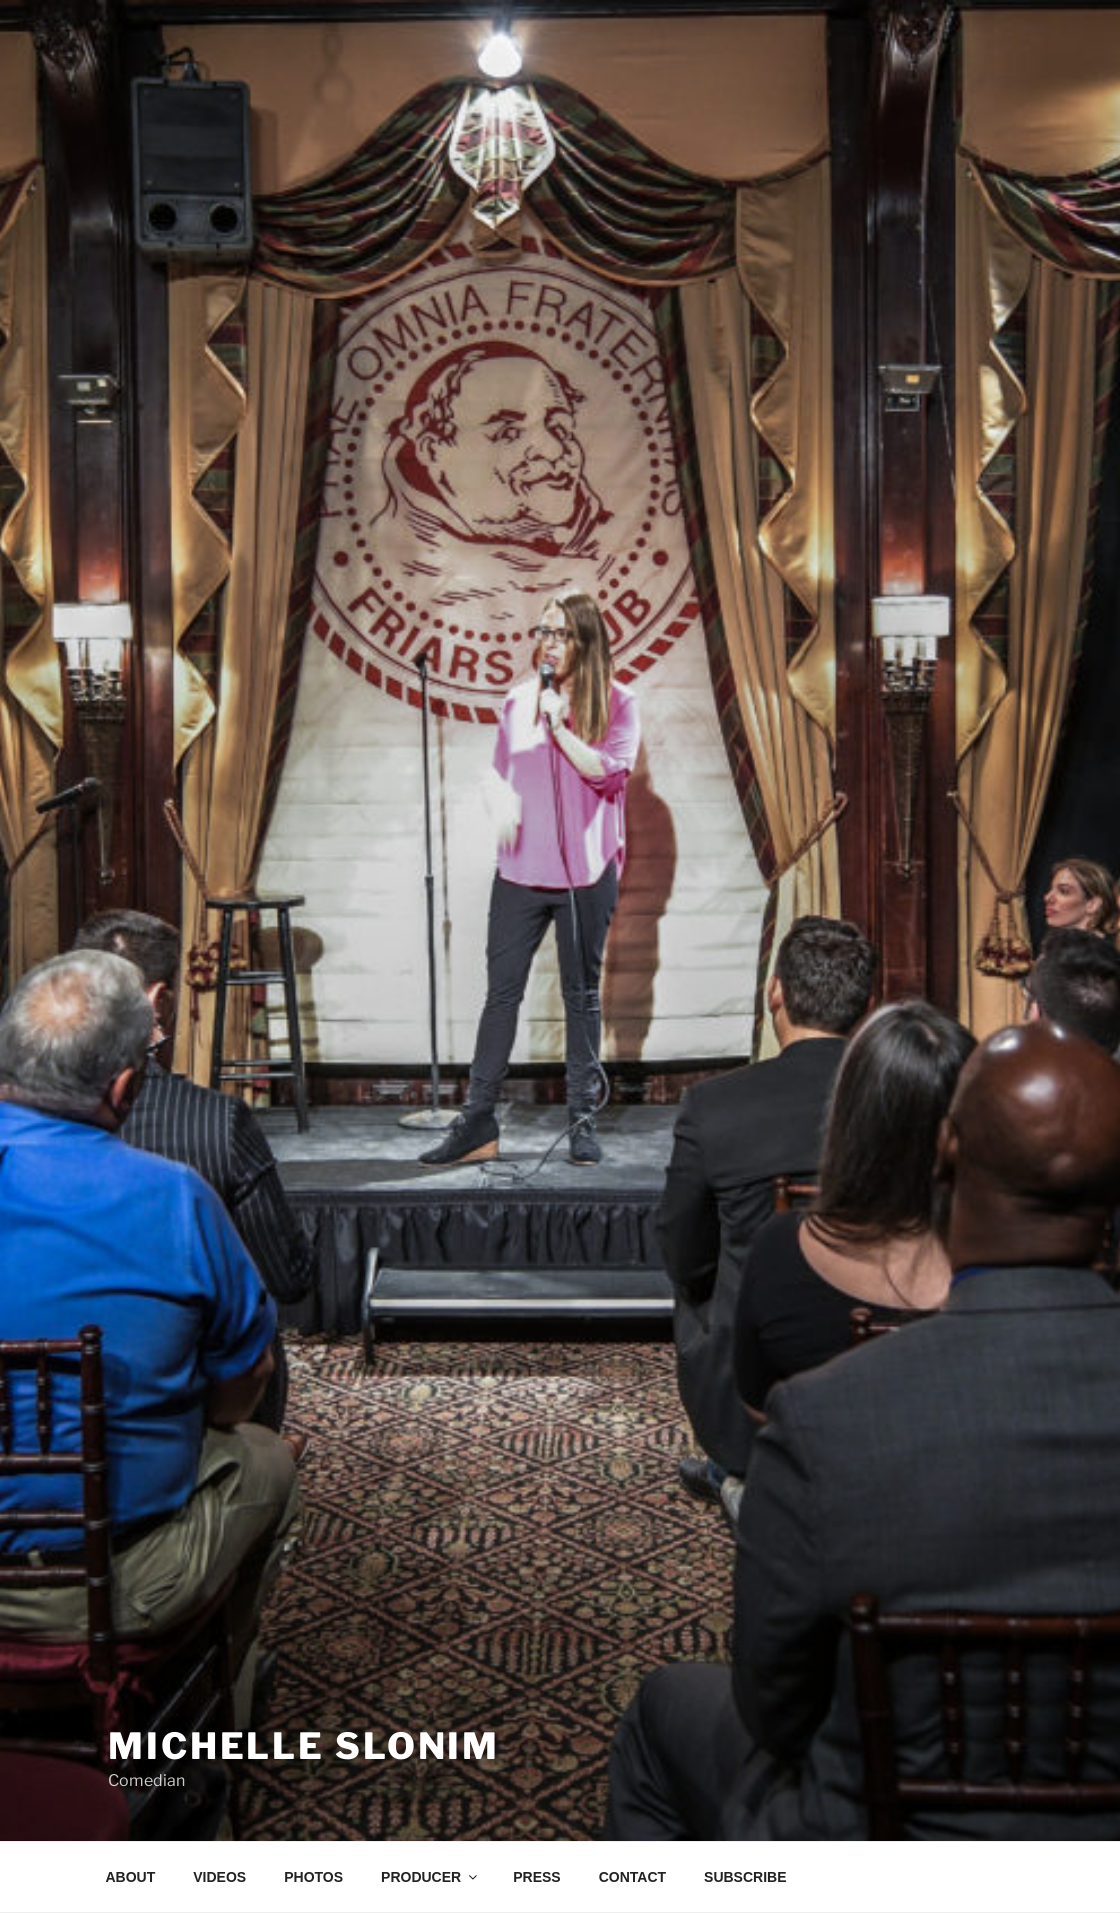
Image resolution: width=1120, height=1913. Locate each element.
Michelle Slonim (304, 1746)
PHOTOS (313, 1877)
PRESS (536, 1877)
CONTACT (632, 1877)
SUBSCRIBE (745, 1877)
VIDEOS (219, 1877)
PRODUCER (430, 1877)
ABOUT (131, 1877)
